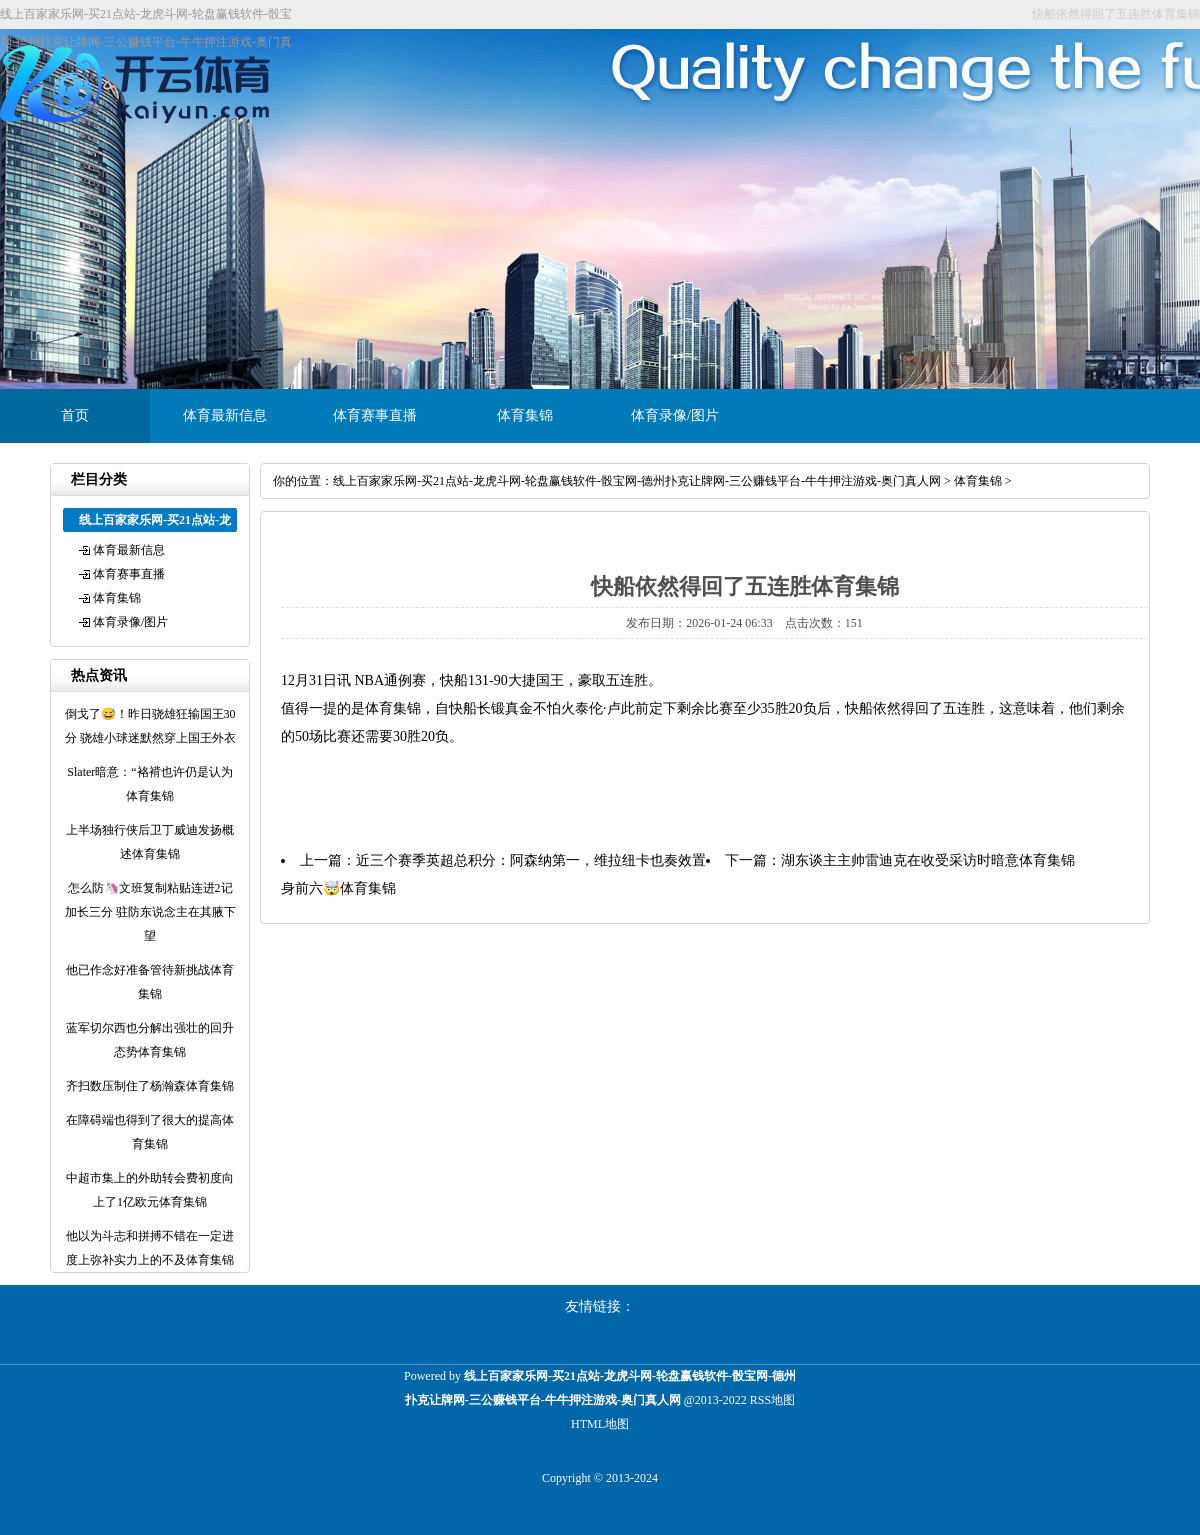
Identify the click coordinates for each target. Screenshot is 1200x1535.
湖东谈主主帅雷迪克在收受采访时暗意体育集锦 (928, 860)
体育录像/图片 (675, 415)
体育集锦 (525, 415)
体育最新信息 (225, 415)
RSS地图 (772, 1400)
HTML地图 (600, 1424)
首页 (75, 415)
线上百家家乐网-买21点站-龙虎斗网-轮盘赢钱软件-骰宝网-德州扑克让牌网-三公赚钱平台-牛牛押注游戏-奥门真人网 (637, 481)
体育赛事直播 (375, 415)
